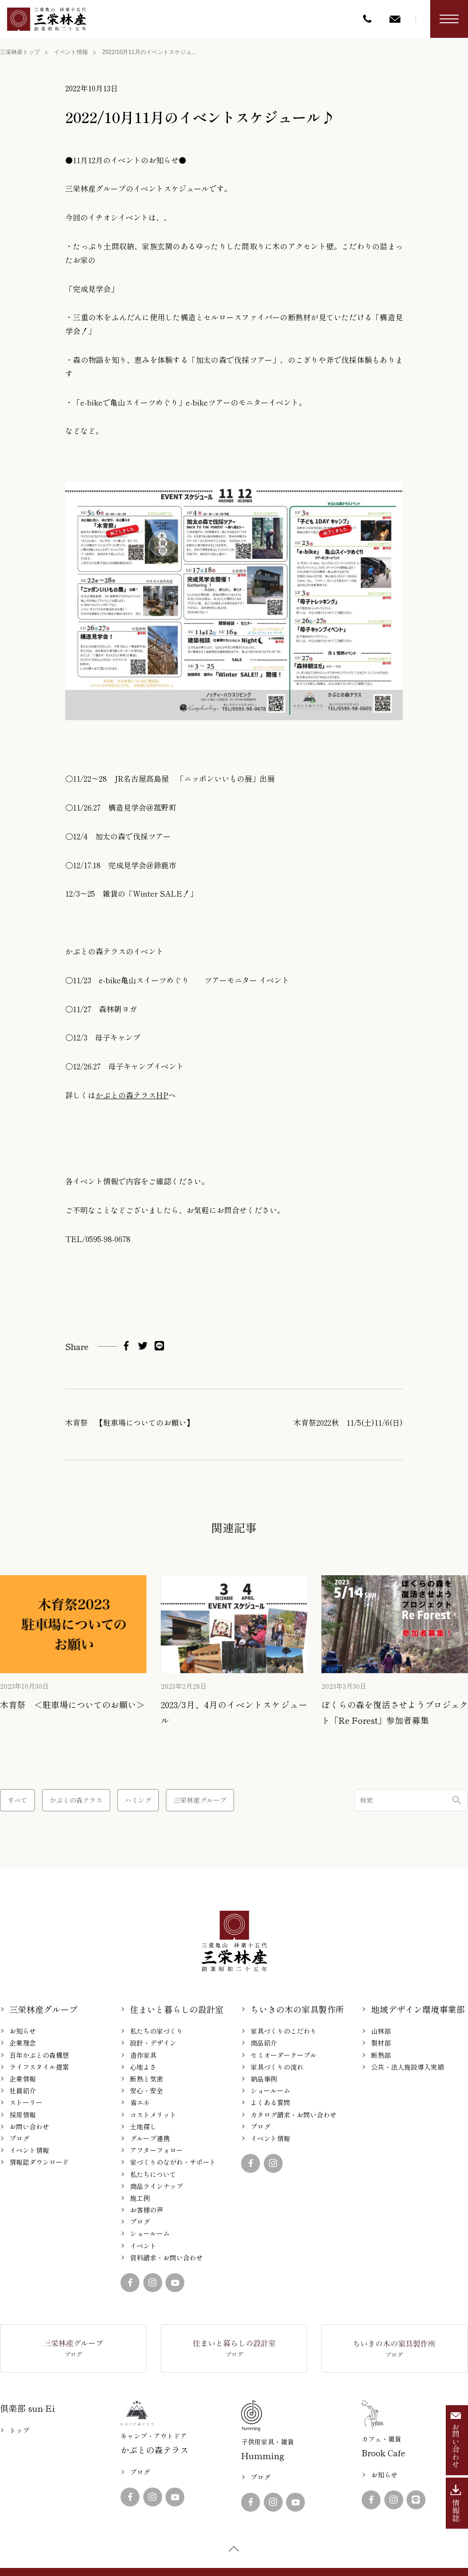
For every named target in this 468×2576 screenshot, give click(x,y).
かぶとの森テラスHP (131, 1095)
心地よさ (143, 2067)
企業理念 (22, 2042)
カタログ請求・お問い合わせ (294, 2114)
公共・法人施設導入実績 (407, 2067)
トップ (19, 2430)
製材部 (381, 2042)
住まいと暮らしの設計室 (177, 2009)
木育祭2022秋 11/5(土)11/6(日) (348, 1422)
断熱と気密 (146, 2078)
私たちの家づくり (156, 2031)
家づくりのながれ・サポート (173, 2162)
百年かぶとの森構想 (39, 2055)
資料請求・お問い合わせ (166, 2257)
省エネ (140, 2102)
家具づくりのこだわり (284, 2031)
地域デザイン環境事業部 (418, 2009)
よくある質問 (270, 2102)
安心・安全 (146, 2090)
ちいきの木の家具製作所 (297, 2009)
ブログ (19, 2138)
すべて (17, 1800)
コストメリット (153, 2114)
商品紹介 (264, 2042)
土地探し (143, 2126)
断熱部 (381, 2055)
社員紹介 (22, 2090)
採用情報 (22, 2114)
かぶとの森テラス (76, 1800)
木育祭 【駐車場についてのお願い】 (129, 1422)
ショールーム (150, 2233)
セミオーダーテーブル (284, 2055)
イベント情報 (71, 52)
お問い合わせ (29, 2126)
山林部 (381, 2031)
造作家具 (143, 2055)
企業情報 (22, 2078)
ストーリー (26, 2102)
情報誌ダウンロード (39, 2162)
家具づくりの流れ (277, 2067)
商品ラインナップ (156, 2186)
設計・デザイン (153, 2042)
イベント (143, 2245)
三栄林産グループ (199, 1800)
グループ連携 (150, 2138)
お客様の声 (146, 2209)
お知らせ (22, 2031)
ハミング (138, 1800)
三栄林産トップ (20, 52)
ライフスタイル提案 (39, 2067)
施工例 (140, 2198)
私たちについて (153, 2174)
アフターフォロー (156, 2150)
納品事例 (264, 2078)
